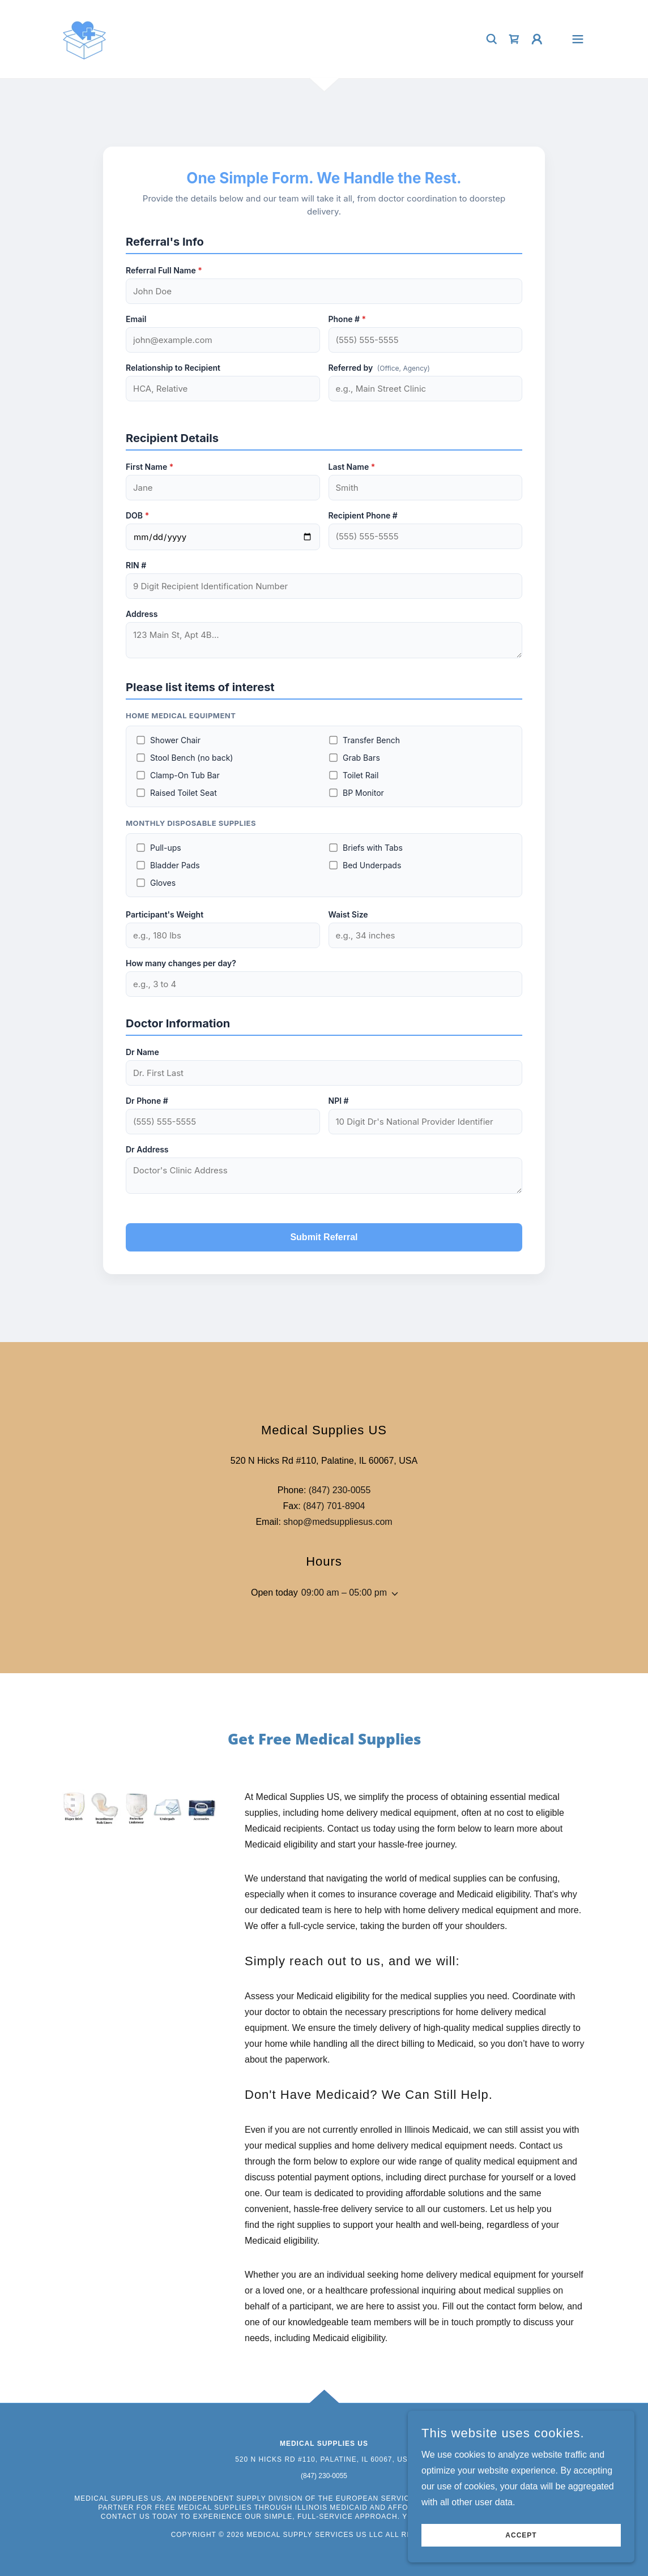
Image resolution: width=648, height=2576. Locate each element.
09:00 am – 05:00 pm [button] (344, 1592)
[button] (537, 39)
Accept (520, 2535)
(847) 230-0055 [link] (339, 1490)
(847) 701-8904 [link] (334, 1506)
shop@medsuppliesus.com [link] (337, 1522)
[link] (84, 38)
